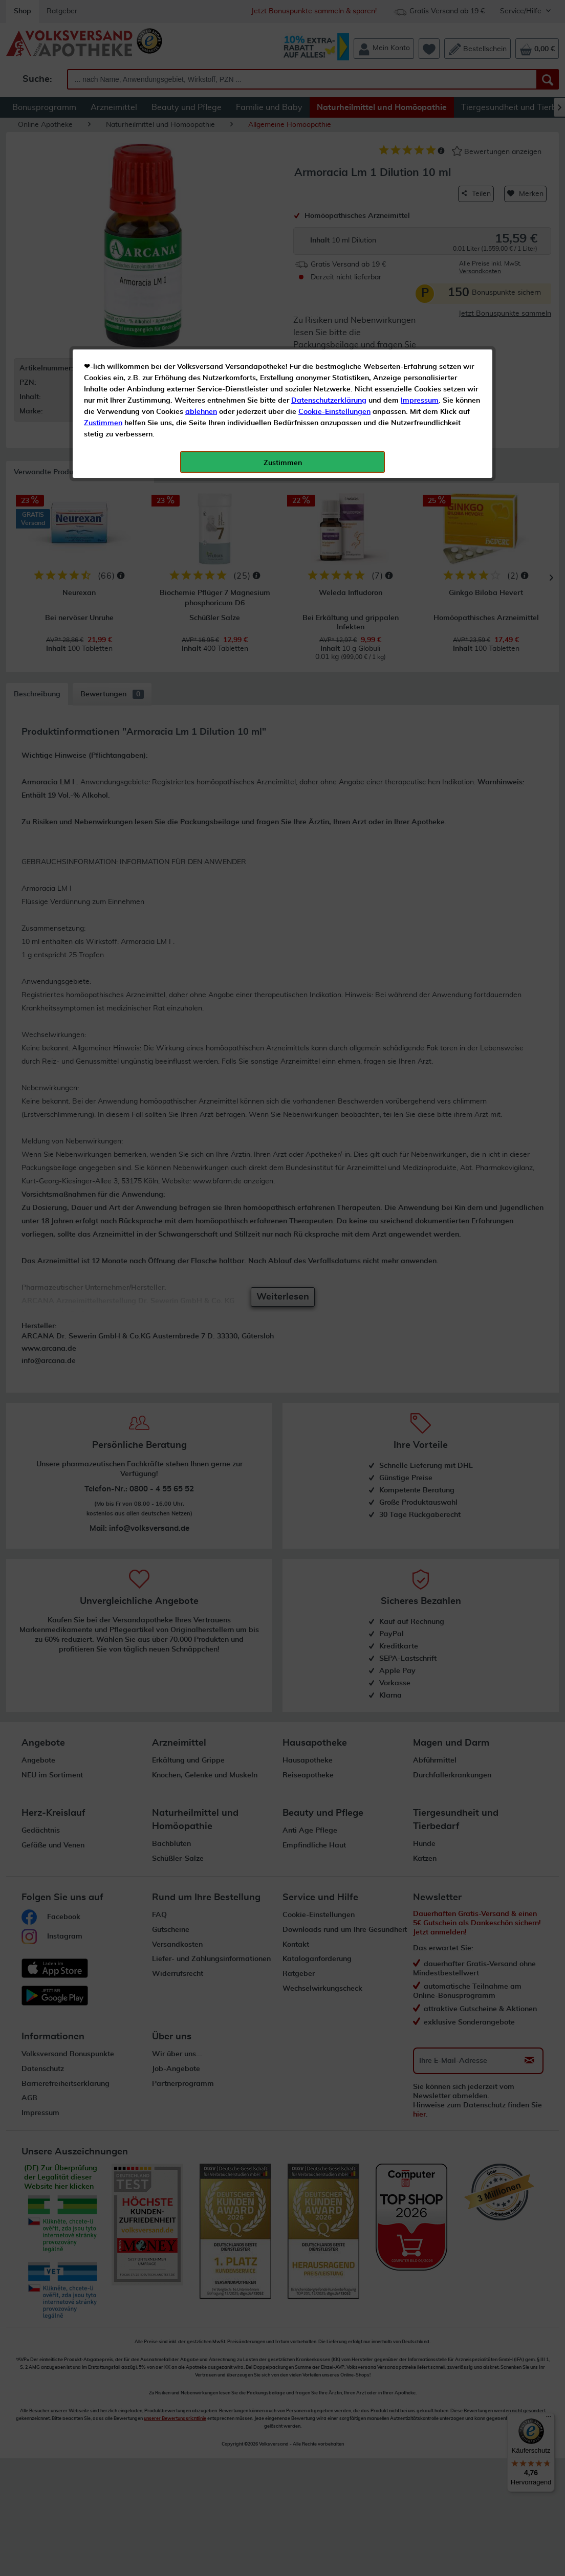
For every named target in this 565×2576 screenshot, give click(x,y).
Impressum (420, 229)
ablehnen (201, 241)
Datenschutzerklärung (328, 229)
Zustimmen (103, 252)
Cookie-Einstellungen (334, 241)
